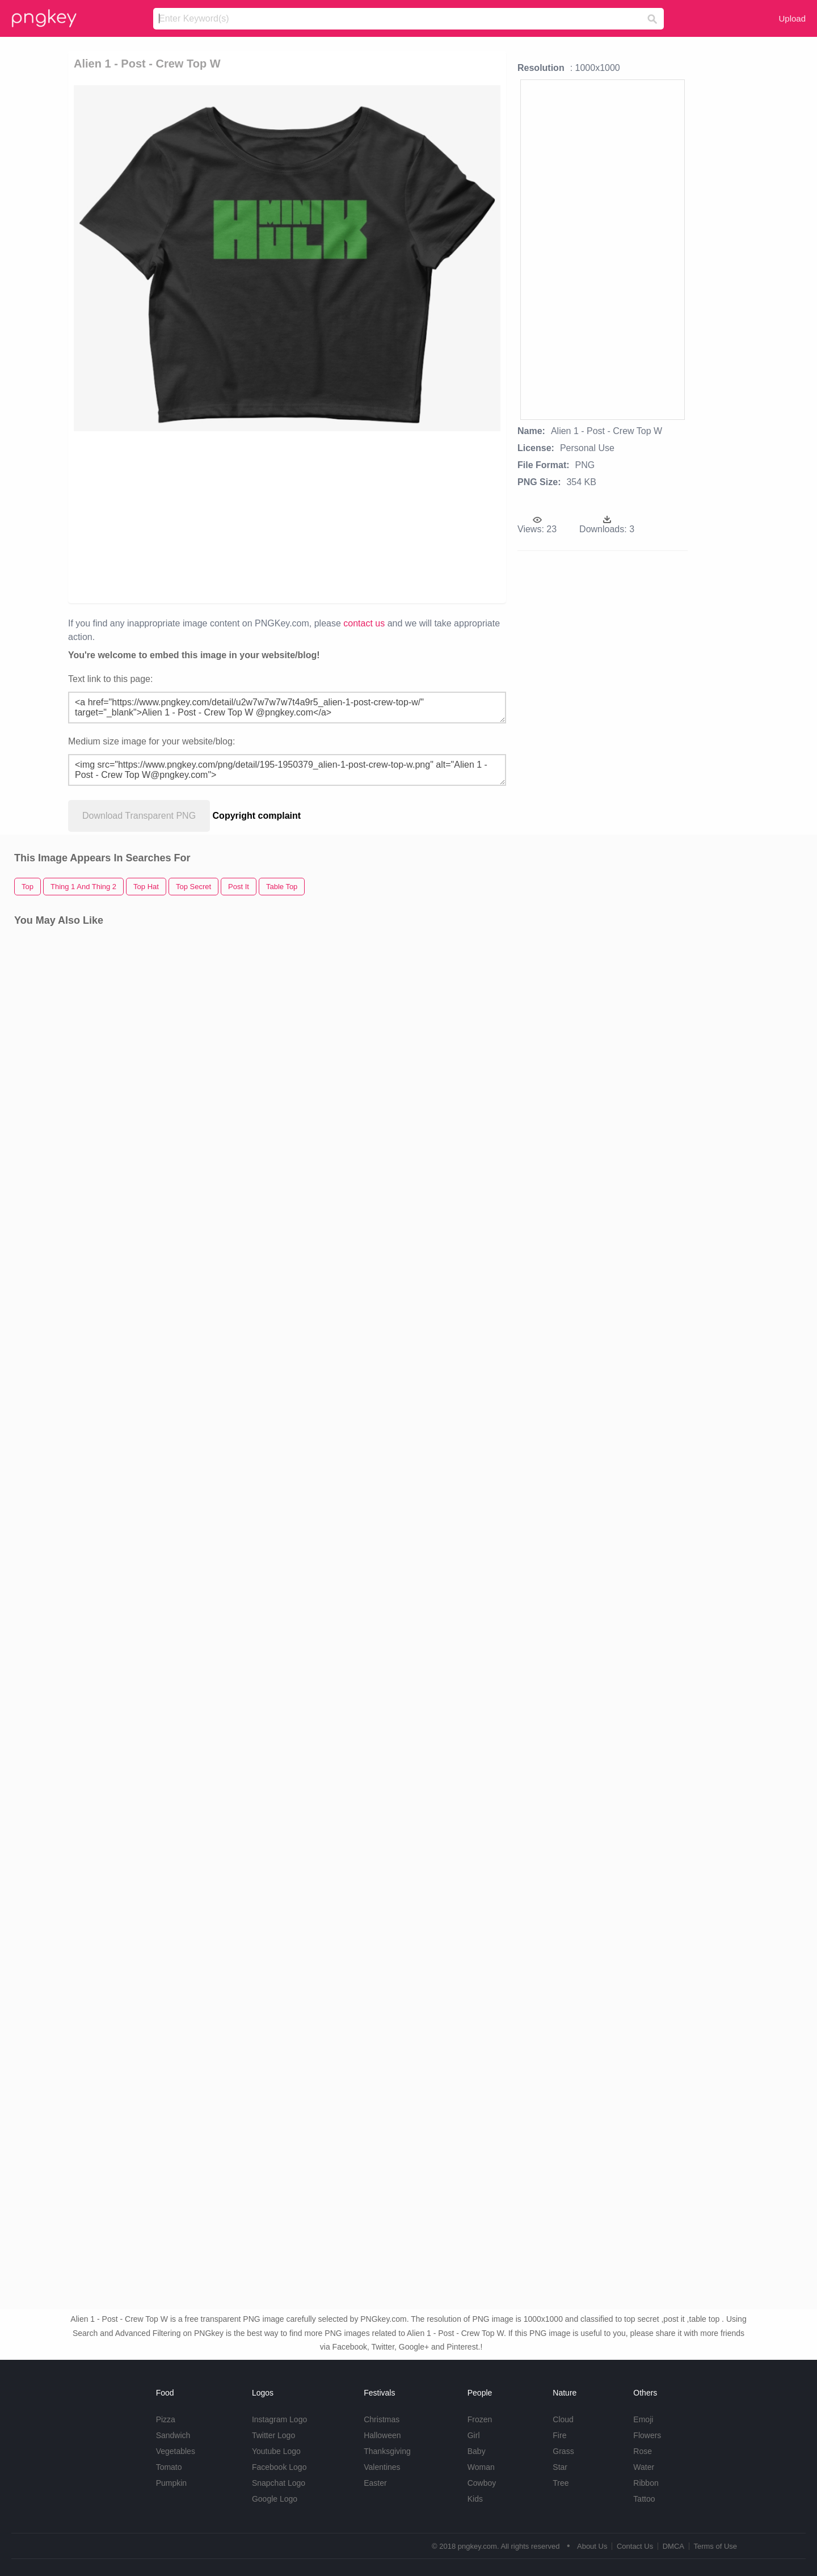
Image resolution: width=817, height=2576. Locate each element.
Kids (475, 2498)
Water (643, 2467)
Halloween (382, 2435)
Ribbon (645, 2482)
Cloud (563, 2419)
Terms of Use (715, 2546)
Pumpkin (171, 2482)
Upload (792, 18)
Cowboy (482, 2482)
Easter (375, 2482)
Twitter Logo (273, 2435)
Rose (642, 2451)
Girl (474, 2435)
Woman (481, 2467)
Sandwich (173, 2435)
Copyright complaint (257, 815)
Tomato (169, 2467)
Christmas (381, 2419)
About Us (592, 2546)
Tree (560, 2482)
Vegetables (175, 2451)
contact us (364, 623)
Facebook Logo (279, 2467)
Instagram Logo (279, 2419)
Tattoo (644, 2498)
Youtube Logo (276, 2451)
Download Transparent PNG (139, 815)
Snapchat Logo (278, 2482)
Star (560, 2467)
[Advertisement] (205, 516)
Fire (559, 2435)
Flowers (647, 2435)
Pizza (165, 2419)
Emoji (643, 2419)
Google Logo (274, 2498)
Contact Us (635, 2546)
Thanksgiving (387, 2451)
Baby (477, 2451)
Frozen (480, 2419)
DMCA (673, 2546)
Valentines (382, 2467)
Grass (563, 2451)
